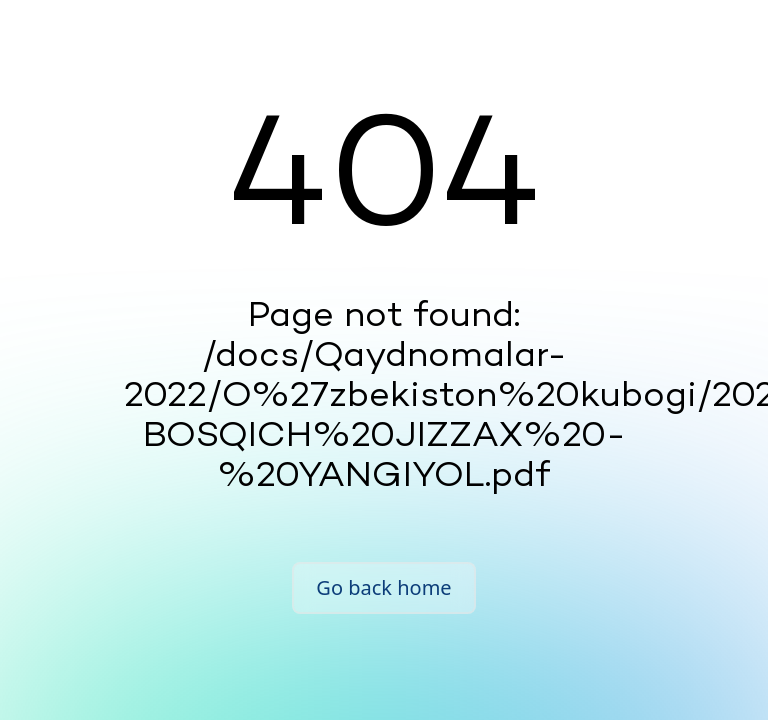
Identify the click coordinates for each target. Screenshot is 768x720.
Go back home (383, 587)
